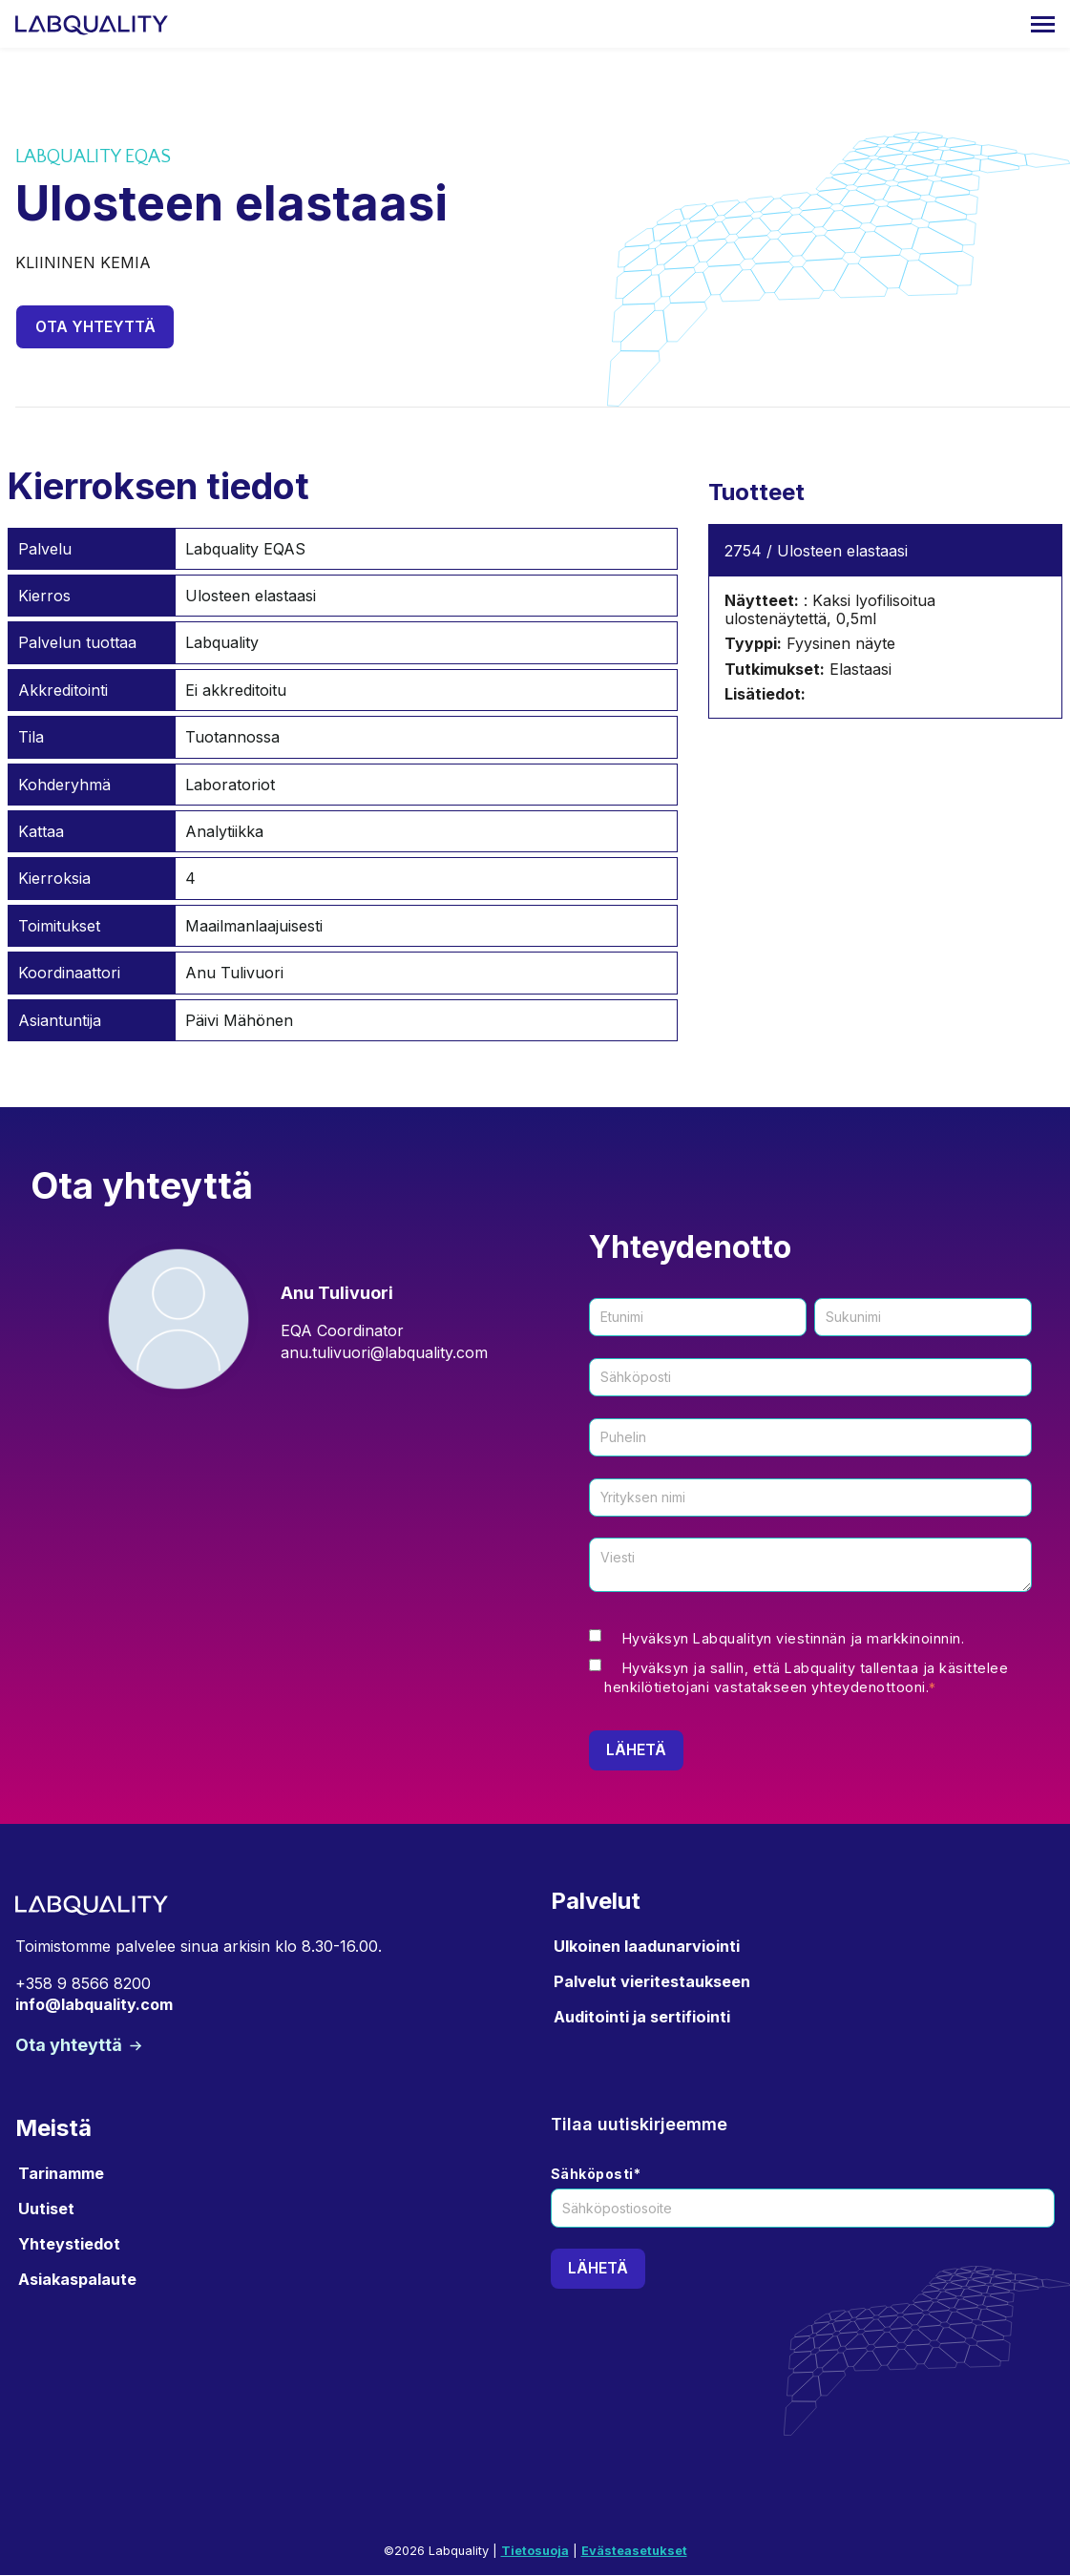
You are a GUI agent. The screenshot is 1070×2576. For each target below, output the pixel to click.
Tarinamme (61, 2173)
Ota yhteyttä (96, 326)
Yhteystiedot (69, 2244)
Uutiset (46, 2208)
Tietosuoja (535, 2552)
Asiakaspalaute (77, 2280)
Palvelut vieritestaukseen (652, 1981)
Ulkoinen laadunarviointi (647, 1946)
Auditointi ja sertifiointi (642, 2017)
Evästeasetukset (634, 2552)
